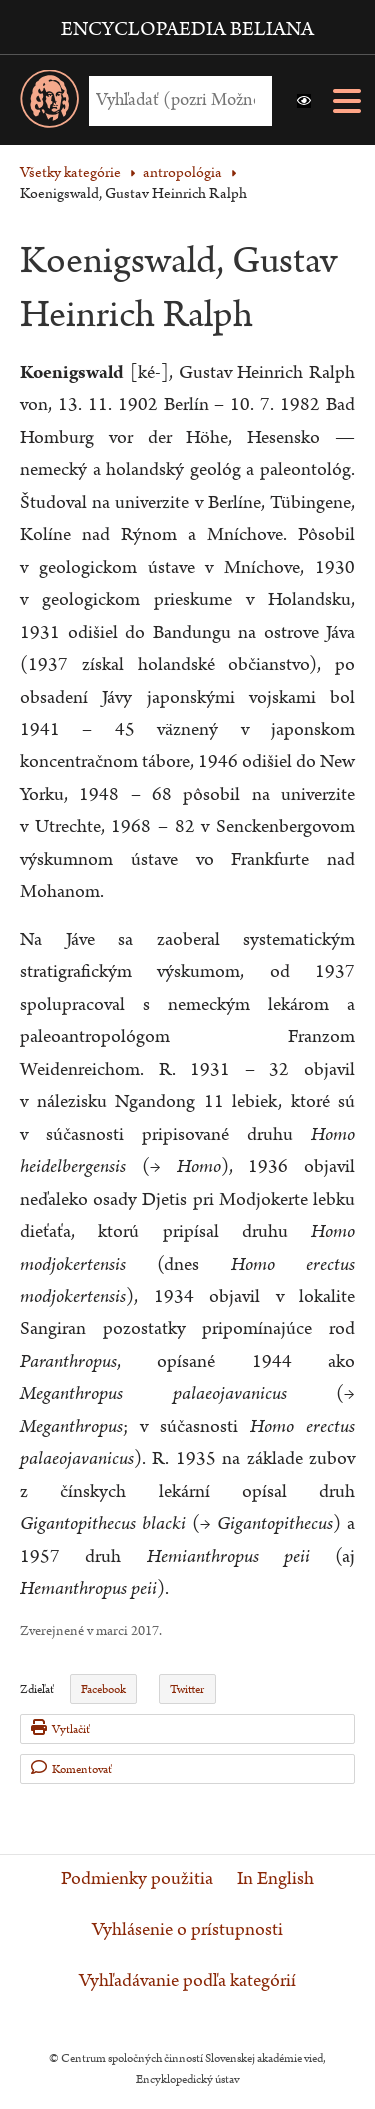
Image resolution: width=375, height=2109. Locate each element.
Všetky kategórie (70, 172)
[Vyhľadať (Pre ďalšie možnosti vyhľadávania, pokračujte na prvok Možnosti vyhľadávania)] (175, 100)
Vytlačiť (60, 1728)
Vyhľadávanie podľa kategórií (187, 1981)
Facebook (103, 1689)
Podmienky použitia (137, 1879)
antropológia (182, 172)
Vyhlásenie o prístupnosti (187, 1930)
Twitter (187, 1689)
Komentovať (71, 1768)
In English (275, 1879)
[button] (304, 101)
